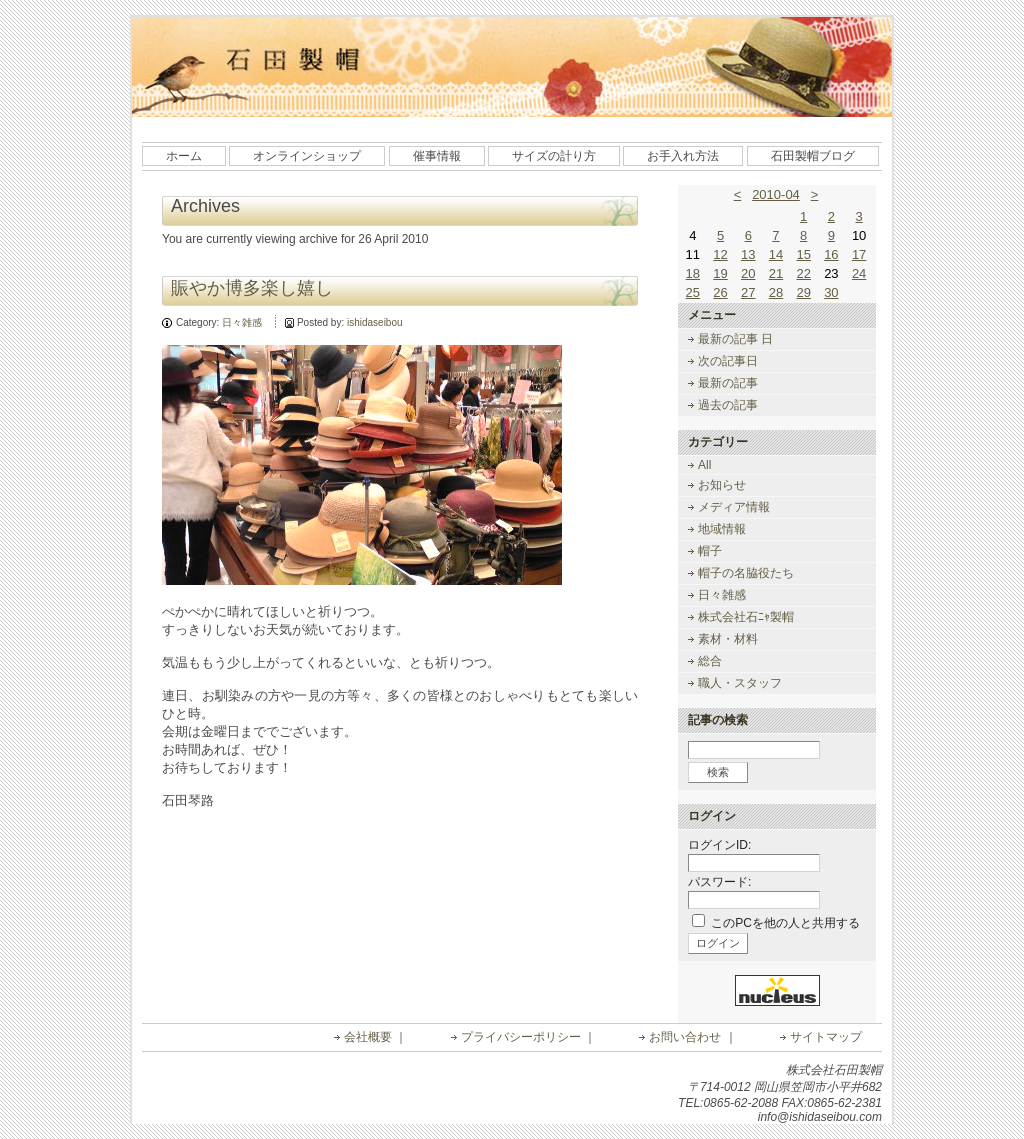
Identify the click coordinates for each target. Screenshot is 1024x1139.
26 (720, 292)
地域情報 (722, 529)
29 (803, 292)
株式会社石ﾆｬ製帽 (746, 617)
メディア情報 (734, 507)
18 (693, 273)
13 (748, 254)
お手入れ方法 (683, 156)
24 (859, 273)
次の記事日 (728, 361)
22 (803, 273)
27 (748, 292)
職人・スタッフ (740, 683)
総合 (710, 661)
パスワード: (719, 882)
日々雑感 (242, 322)
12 (720, 254)
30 (831, 292)
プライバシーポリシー (521, 1037)
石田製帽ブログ (813, 156)
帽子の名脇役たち (746, 573)
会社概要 (368, 1037)
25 (693, 292)
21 (776, 273)
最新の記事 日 (735, 339)
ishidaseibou (375, 322)
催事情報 (437, 156)
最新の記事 (728, 383)
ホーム (184, 156)
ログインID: (719, 845)
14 (776, 254)
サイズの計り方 (554, 156)
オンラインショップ (307, 156)
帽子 (710, 551)
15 (803, 254)
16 (831, 254)
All (704, 465)
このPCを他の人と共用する (785, 923)
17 (859, 254)
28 (776, 292)
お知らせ (722, 485)
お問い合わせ (685, 1037)
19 (720, 273)
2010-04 (776, 194)
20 (748, 273)
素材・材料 (728, 639)
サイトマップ (826, 1037)
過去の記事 (728, 405)
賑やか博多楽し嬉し (252, 288)
